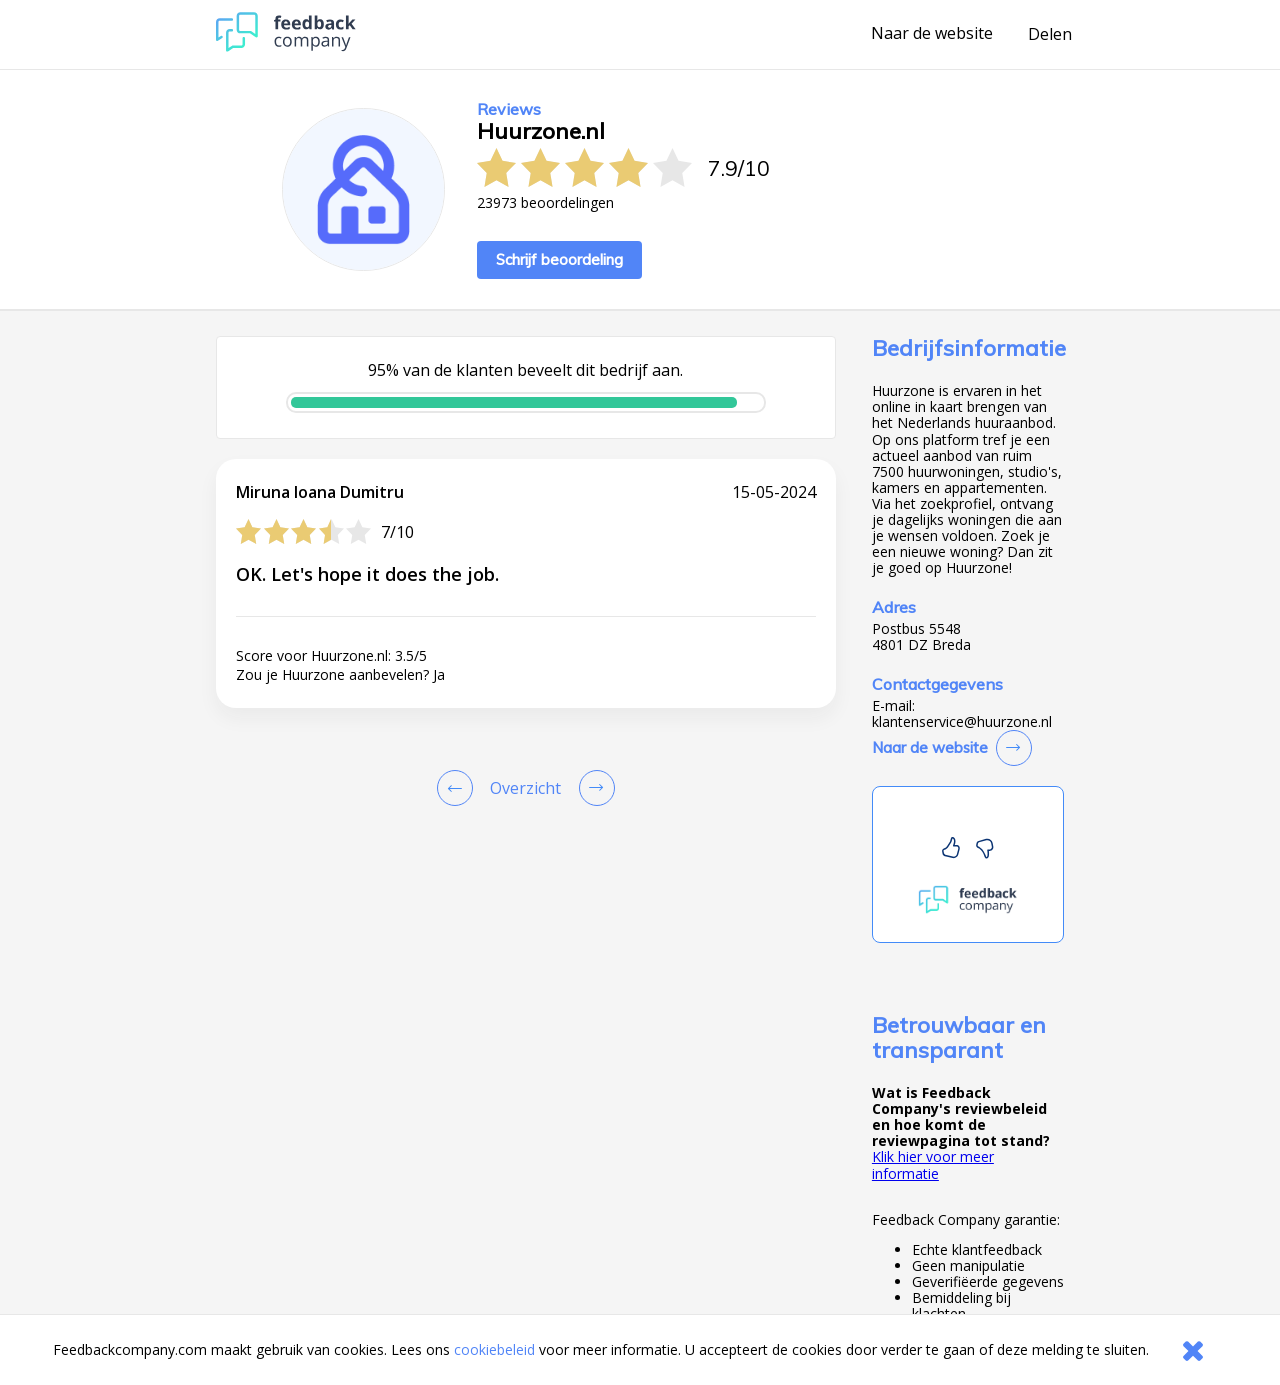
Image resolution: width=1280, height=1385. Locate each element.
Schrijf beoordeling (559, 259)
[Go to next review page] (593, 788)
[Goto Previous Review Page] (459, 788)
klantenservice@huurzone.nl (962, 722)
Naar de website (932, 34)
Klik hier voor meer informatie (933, 1164)
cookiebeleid (494, 1349)
